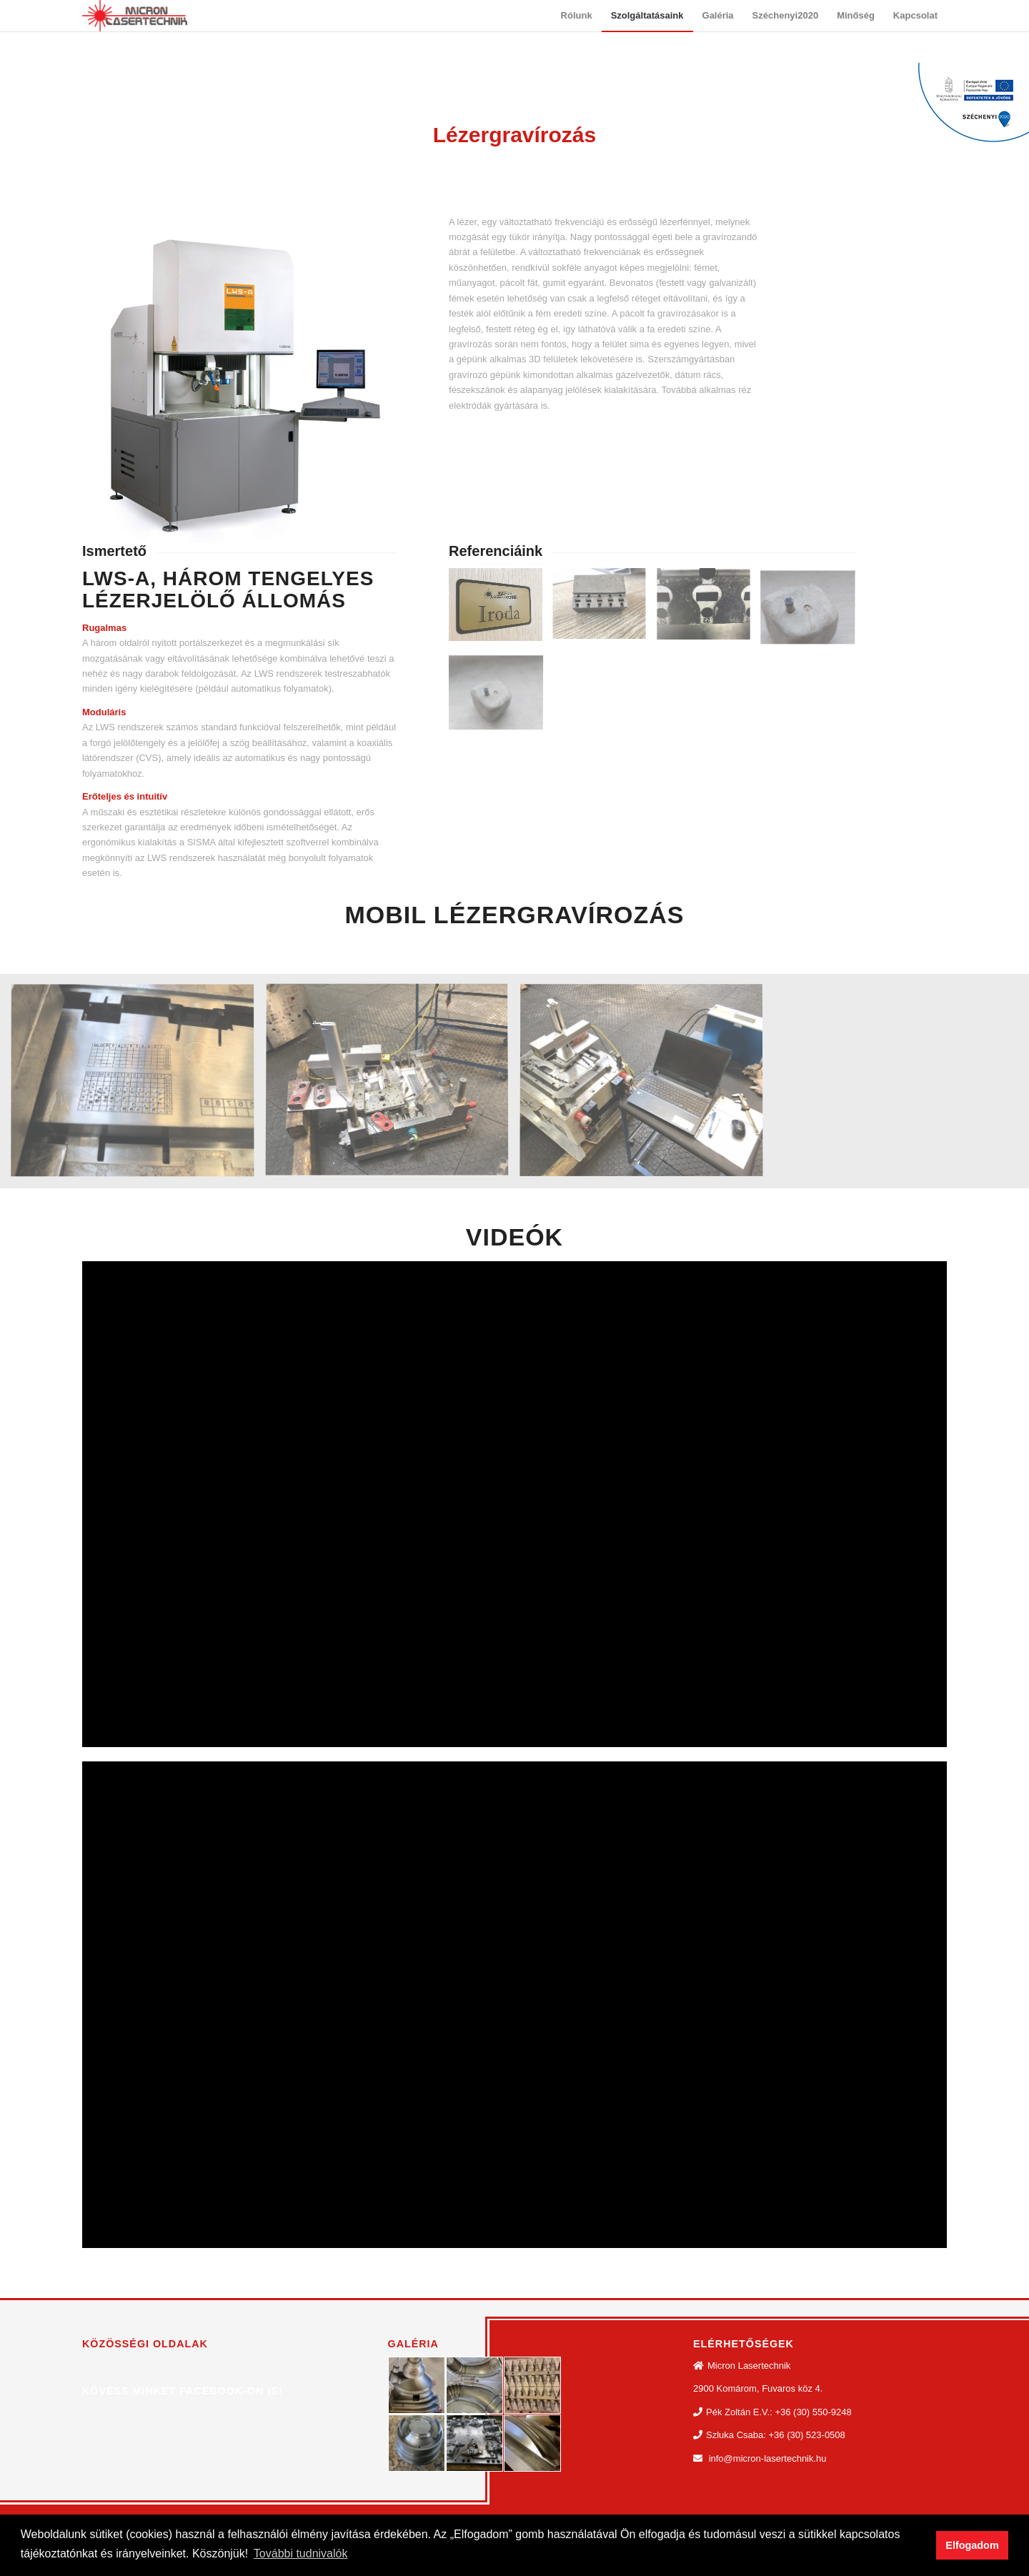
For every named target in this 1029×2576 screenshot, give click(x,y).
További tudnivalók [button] (301, 2553)
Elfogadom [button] (971, 2545)
